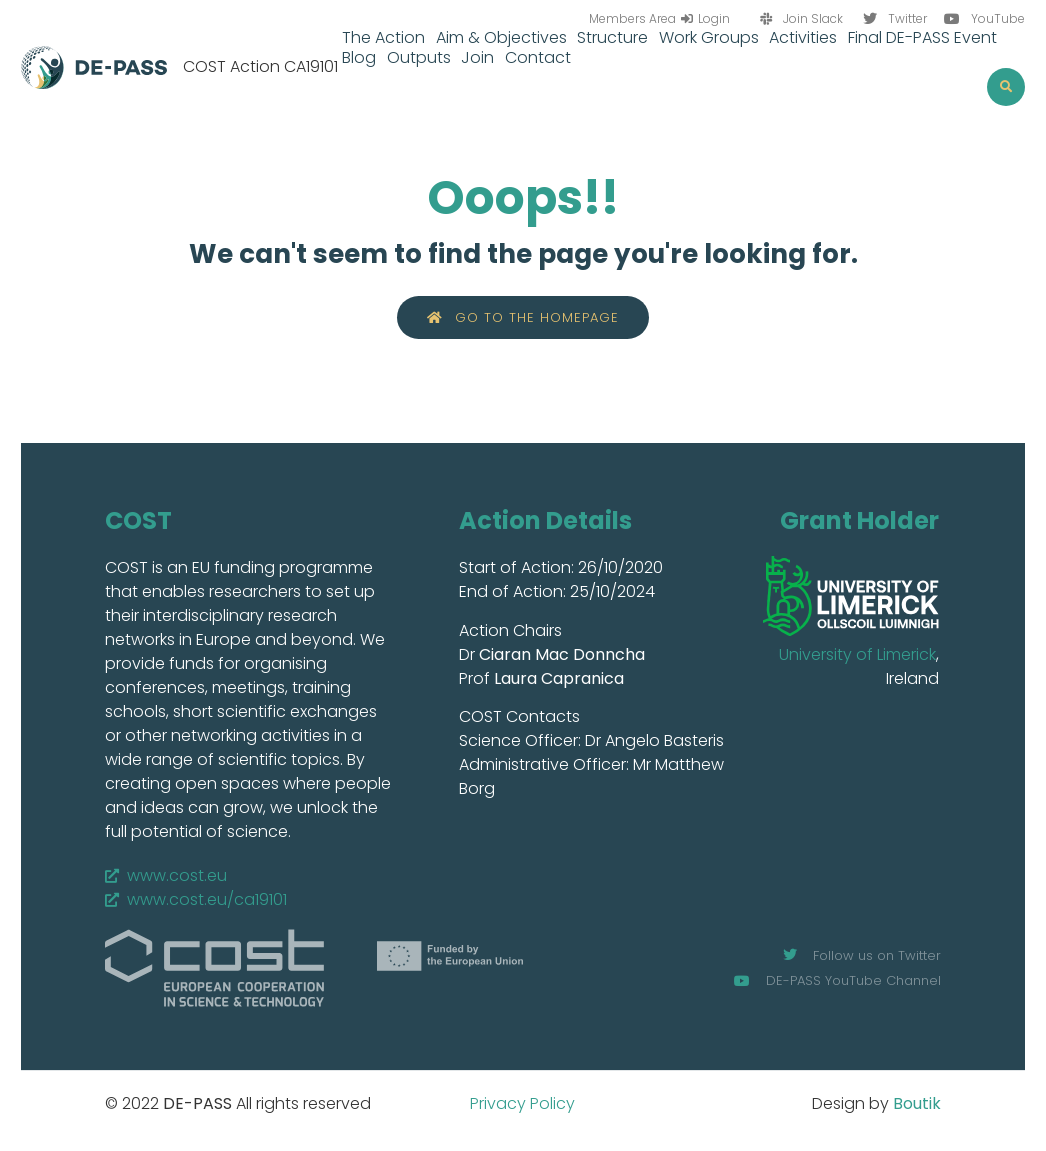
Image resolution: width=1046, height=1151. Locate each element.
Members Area (632, 18)
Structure (612, 38)
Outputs (419, 58)
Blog (359, 58)
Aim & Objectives (501, 38)
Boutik (917, 1103)
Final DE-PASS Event (922, 38)
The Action (383, 38)
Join (477, 58)
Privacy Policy (522, 1103)
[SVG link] (850, 596)
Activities (803, 38)
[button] (1006, 87)
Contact (538, 58)
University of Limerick (857, 654)
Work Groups (709, 38)
